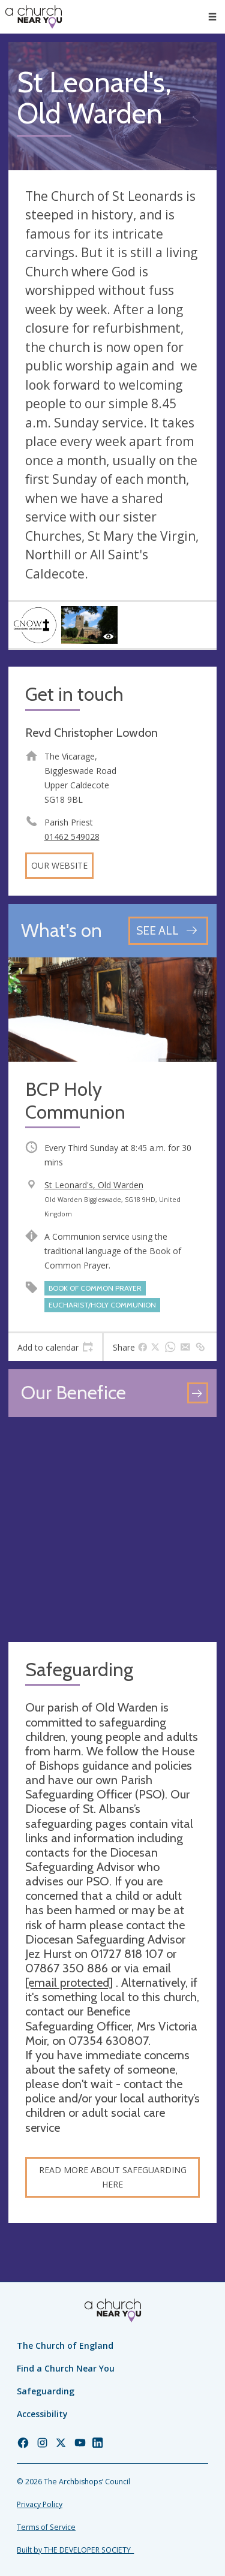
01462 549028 (72, 836)
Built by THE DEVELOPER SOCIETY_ (75, 2550)
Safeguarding (45, 2391)
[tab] (55, 1347)
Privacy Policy (39, 2504)
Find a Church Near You (66, 2368)
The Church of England (65, 2345)
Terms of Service (46, 2527)
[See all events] (168, 931)
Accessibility (42, 2414)
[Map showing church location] (112, 1530)
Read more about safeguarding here (113, 2177)
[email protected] (69, 1982)
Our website (59, 865)
